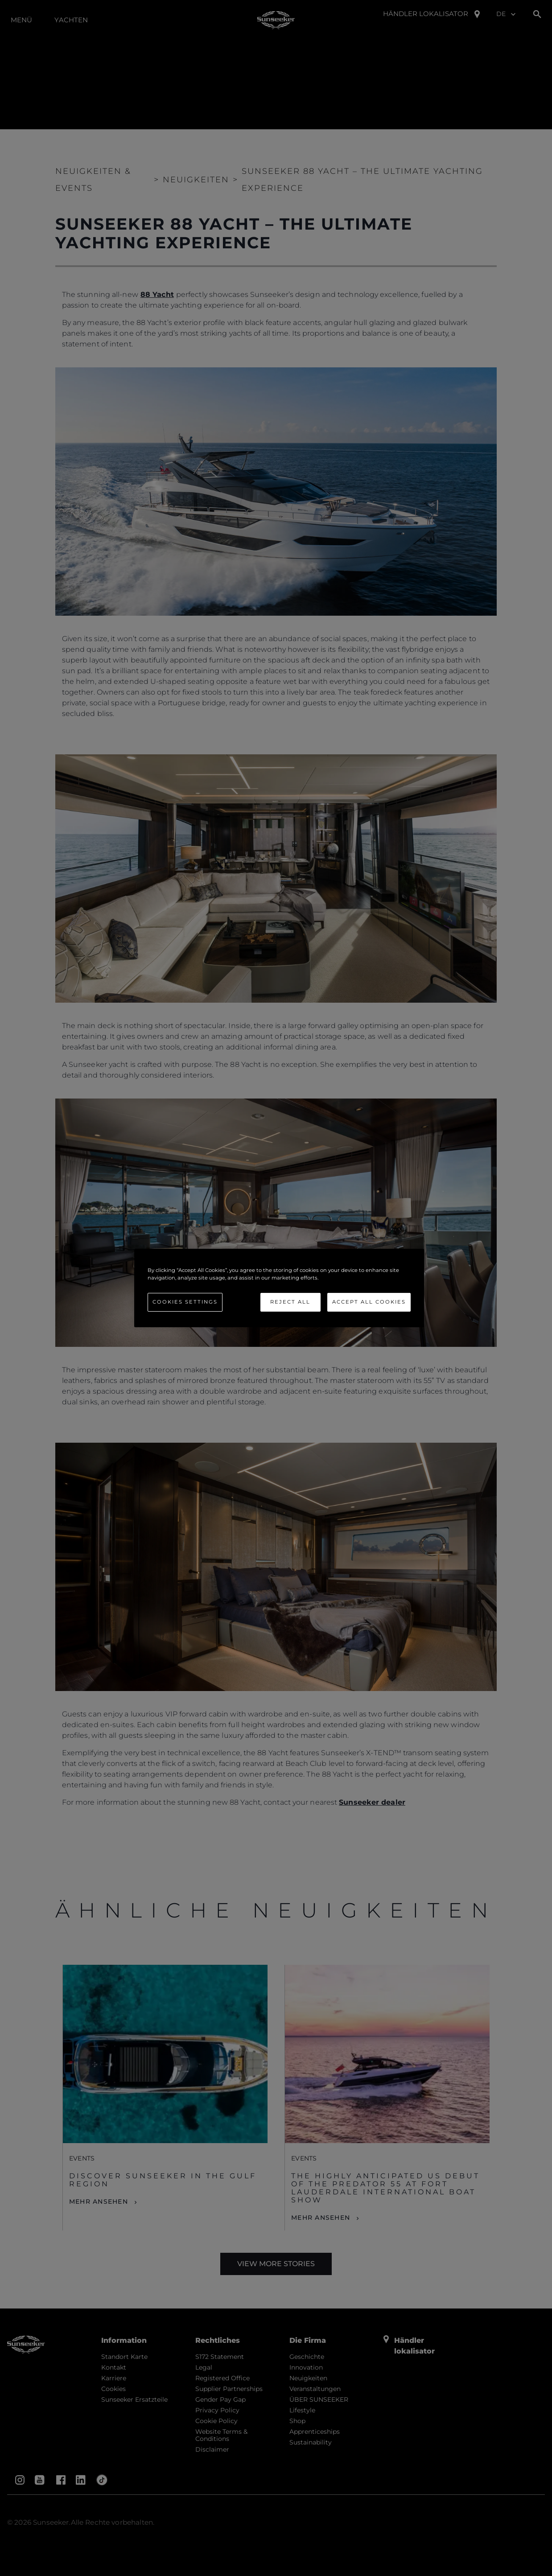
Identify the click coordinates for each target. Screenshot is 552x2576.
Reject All (290, 1302)
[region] (279, 1288)
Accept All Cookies (369, 1302)
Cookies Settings (185, 1302)
